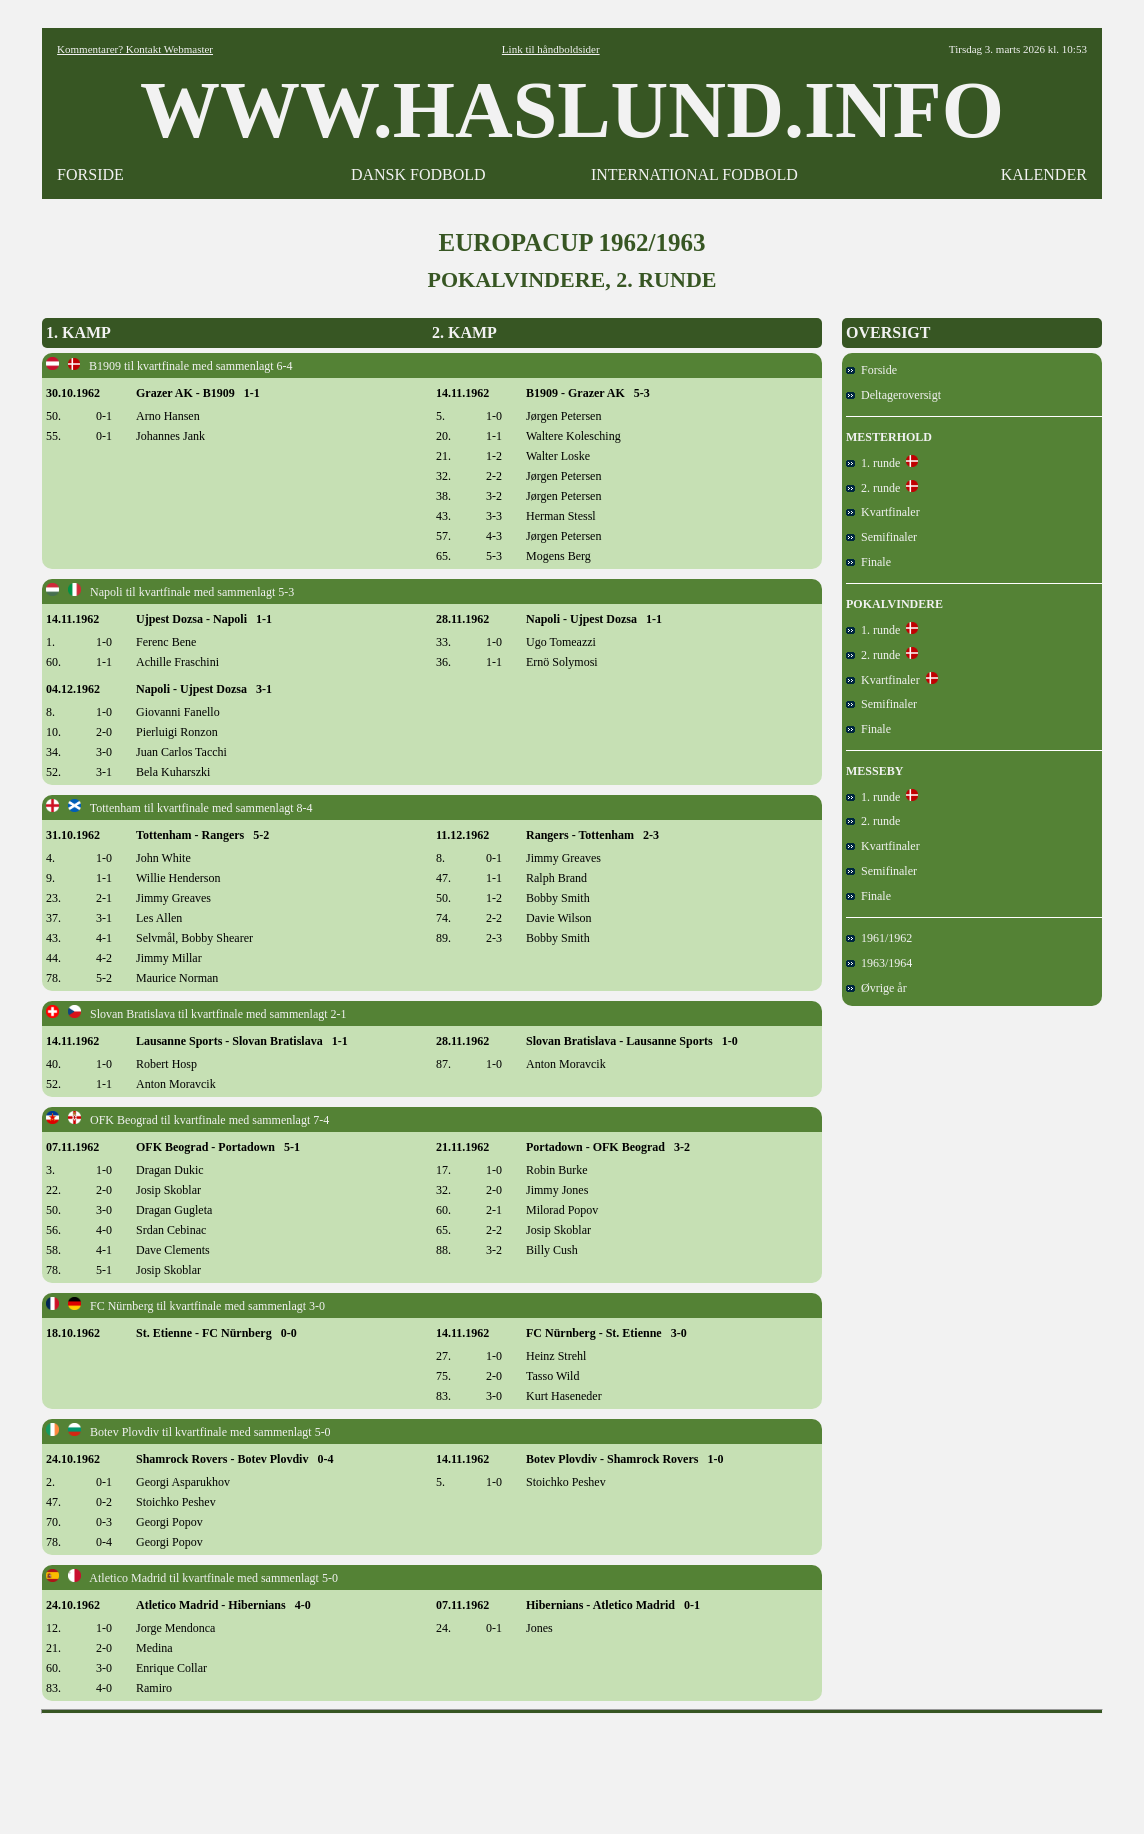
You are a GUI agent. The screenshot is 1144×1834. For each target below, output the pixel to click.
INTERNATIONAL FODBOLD (694, 174)
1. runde (873, 463)
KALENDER (1044, 174)
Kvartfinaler (883, 512)
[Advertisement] (572, 1767)
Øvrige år (876, 988)
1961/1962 (879, 938)
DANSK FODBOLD (418, 174)
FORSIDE (90, 174)
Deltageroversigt (893, 395)
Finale (868, 562)
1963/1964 (879, 963)
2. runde (873, 488)
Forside (871, 370)
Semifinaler (881, 537)
